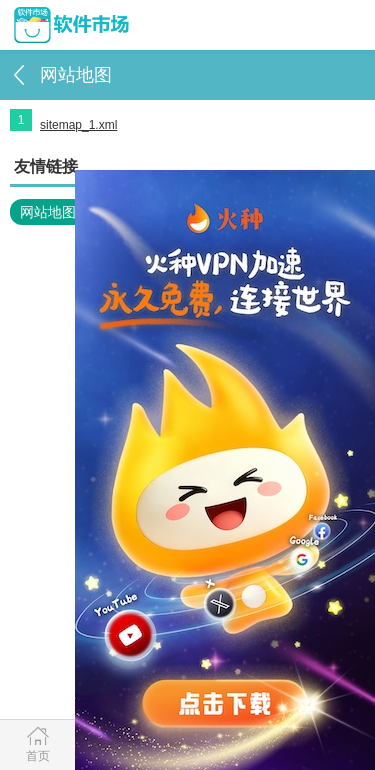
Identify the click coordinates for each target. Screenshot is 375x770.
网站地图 (48, 212)
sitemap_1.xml (78, 125)
